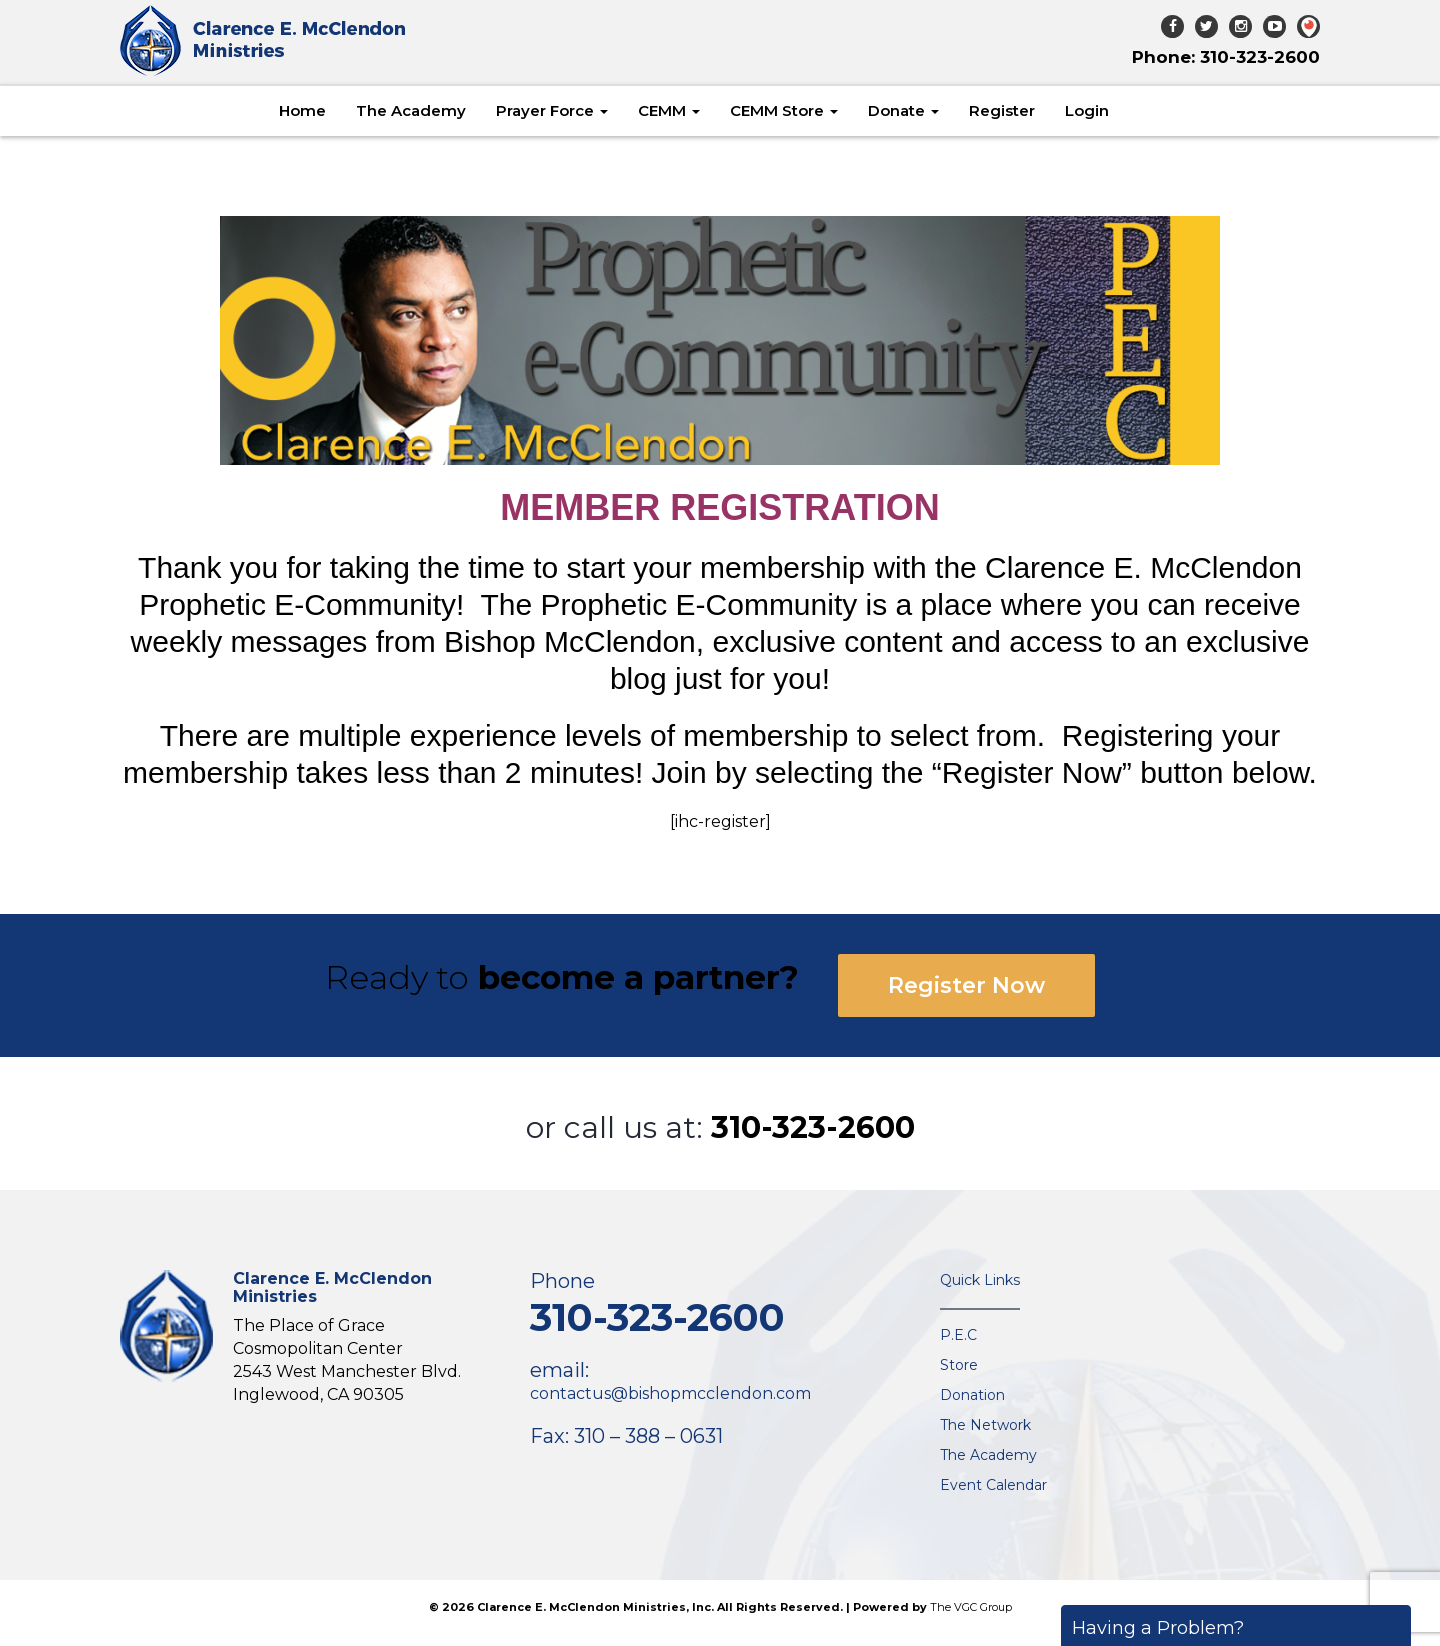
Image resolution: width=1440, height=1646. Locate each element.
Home (302, 110)
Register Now (966, 985)
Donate (903, 110)
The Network (985, 1425)
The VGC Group (971, 1607)
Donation (972, 1395)
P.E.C (958, 1335)
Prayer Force (552, 110)
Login (1087, 110)
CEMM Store (784, 110)
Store (959, 1365)
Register (1002, 110)
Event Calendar (993, 1485)
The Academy (411, 110)
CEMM (669, 110)
